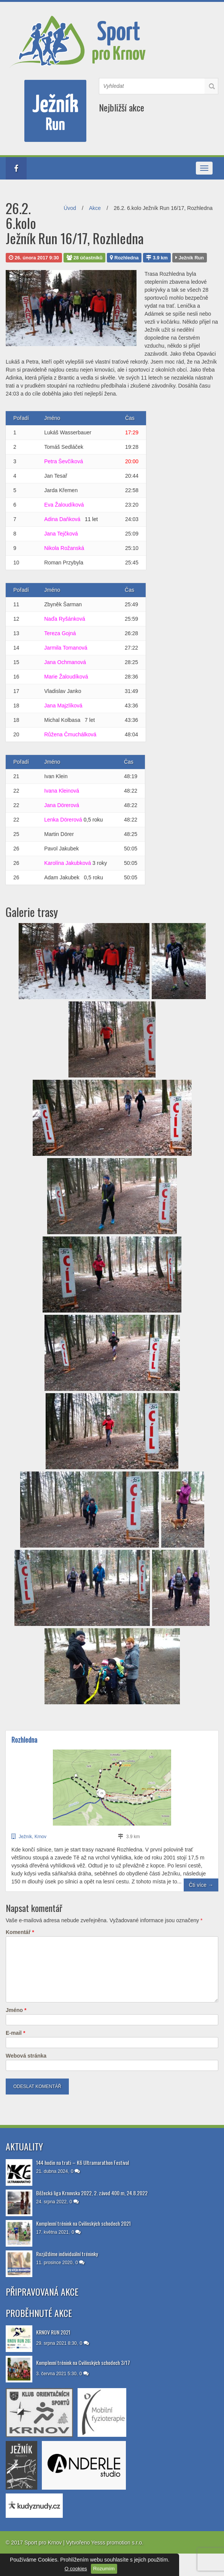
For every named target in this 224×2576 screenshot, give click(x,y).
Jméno (16, 2010)
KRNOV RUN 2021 (53, 2332)
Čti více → (201, 1885)
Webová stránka (26, 2056)
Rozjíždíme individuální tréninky (67, 2254)
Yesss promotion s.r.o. (117, 2542)
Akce (95, 208)
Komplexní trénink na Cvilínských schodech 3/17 (83, 2362)
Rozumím (104, 2568)
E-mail (15, 2033)
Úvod (70, 208)
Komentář (20, 1932)
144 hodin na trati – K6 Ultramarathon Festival (82, 2162)
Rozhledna (124, 258)
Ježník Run (189, 258)
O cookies (76, 2568)
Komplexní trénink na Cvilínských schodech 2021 (83, 2223)
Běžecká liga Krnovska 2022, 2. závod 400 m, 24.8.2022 (92, 2193)
